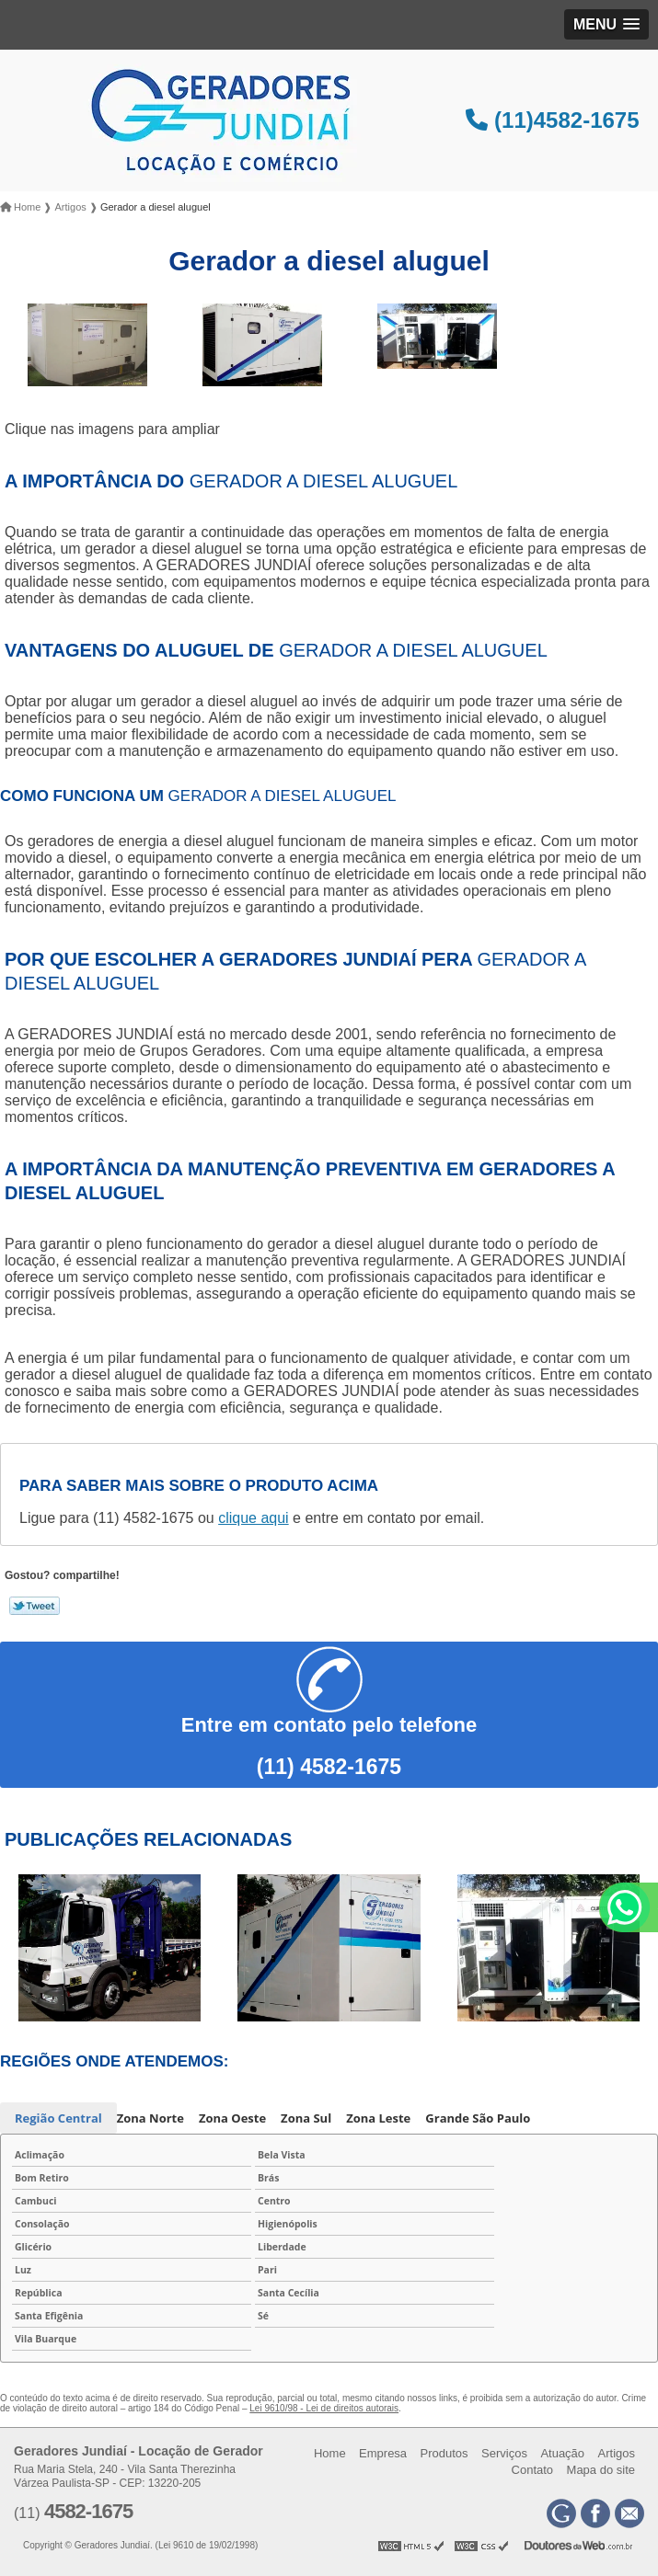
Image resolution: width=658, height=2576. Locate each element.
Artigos (616, 2453)
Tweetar (34, 1606)
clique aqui (253, 1518)
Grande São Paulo (477, 2118)
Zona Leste (378, 2118)
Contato (533, 2470)
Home (330, 2453)
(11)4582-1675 (552, 120)
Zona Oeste (232, 2118)
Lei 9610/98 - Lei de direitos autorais (323, 2408)
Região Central (58, 2118)
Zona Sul (306, 2118)
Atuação (562, 2453)
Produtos (444, 2453)
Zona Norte (150, 2118)
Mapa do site (601, 2470)
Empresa (383, 2453)
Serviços (504, 2453)
